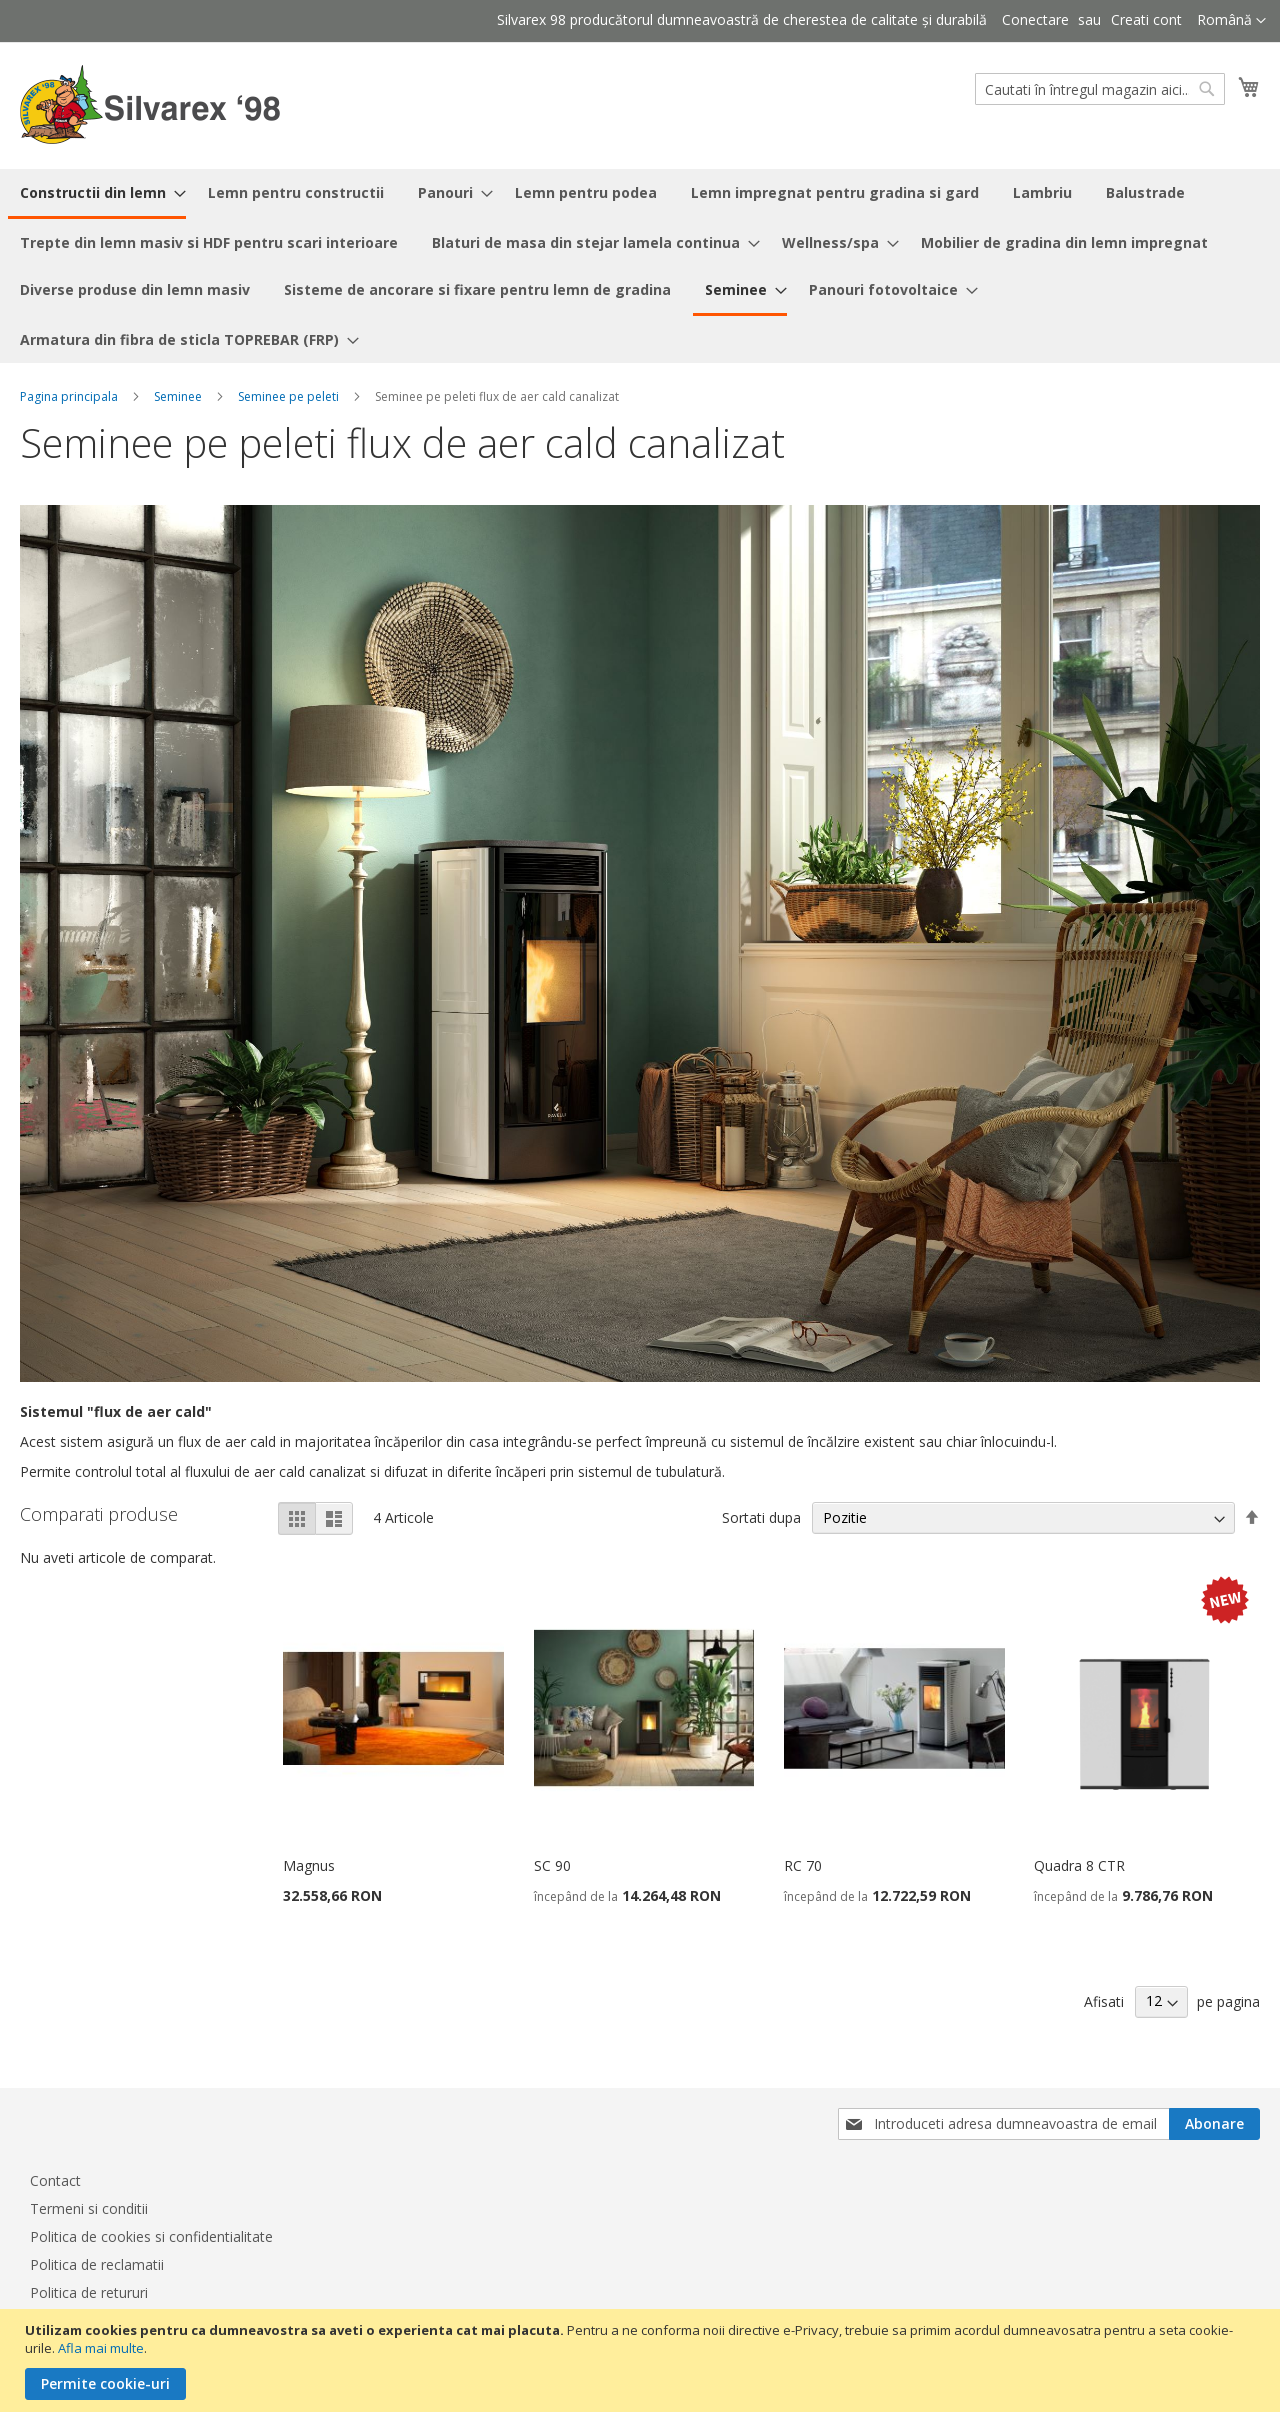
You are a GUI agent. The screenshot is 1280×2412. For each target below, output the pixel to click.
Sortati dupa (761, 1517)
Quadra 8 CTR (1079, 1865)
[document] (642, 2360)
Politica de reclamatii (97, 2264)
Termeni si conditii (89, 2208)
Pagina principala (69, 396)
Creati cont (1146, 19)
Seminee (178, 396)
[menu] (640, 266)
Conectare (1035, 19)
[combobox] (1100, 89)
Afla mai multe (101, 2348)
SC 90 (552, 1865)
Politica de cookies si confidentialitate (151, 2236)
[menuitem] (97, 194)
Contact (55, 2180)
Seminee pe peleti (288, 396)
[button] (1231, 21)
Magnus (309, 1865)
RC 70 (803, 1865)
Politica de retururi (89, 2292)
